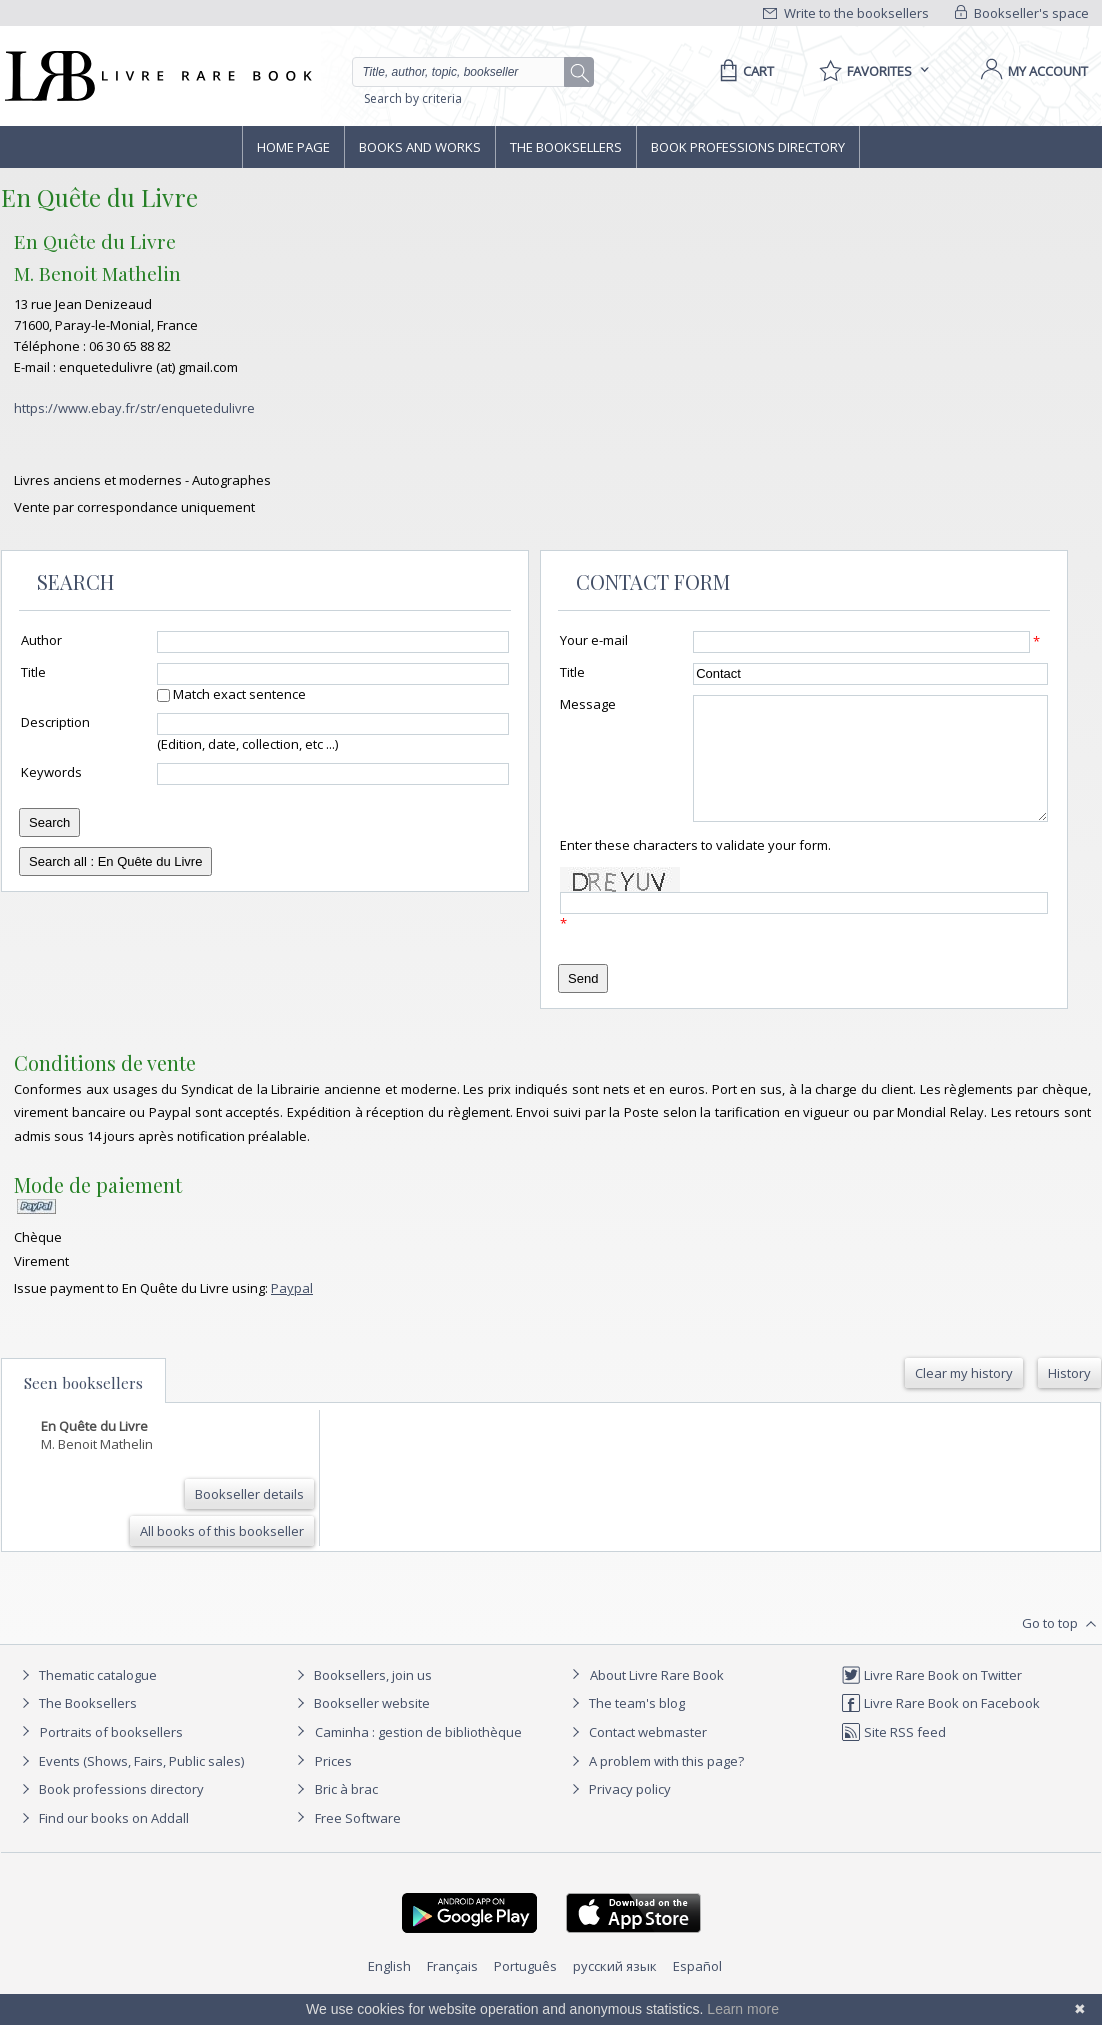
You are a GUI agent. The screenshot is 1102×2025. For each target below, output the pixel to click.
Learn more (743, 2009)
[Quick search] (467, 72)
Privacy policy (618, 1813)
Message (588, 704)
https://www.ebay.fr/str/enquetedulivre (134, 408)
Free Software (358, 1842)
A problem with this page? (655, 1785)
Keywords (51, 772)
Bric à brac (346, 1813)
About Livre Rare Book (657, 1699)
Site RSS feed (893, 1756)
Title (33, 672)
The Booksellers (566, 147)
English (389, 1990)
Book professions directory (748, 147)
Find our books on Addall (102, 1842)
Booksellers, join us (361, 1699)
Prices (333, 1785)
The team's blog (625, 1727)
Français (452, 1990)
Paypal (292, 1312)
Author (41, 640)
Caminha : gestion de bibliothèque (418, 1756)
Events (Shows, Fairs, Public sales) (130, 1785)
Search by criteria (413, 98)
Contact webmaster (636, 1756)
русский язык (615, 1990)
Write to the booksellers (846, 13)
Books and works (420, 147)
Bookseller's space (1022, 13)
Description (55, 722)
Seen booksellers (83, 1407)
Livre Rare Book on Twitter (931, 1699)
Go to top (1061, 1648)
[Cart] (743, 71)
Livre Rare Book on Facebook (940, 1727)
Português (525, 1990)
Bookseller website (360, 1727)
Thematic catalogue (86, 1699)
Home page (293, 147)
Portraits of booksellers (111, 1756)
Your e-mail (594, 640)
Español (697, 1990)
